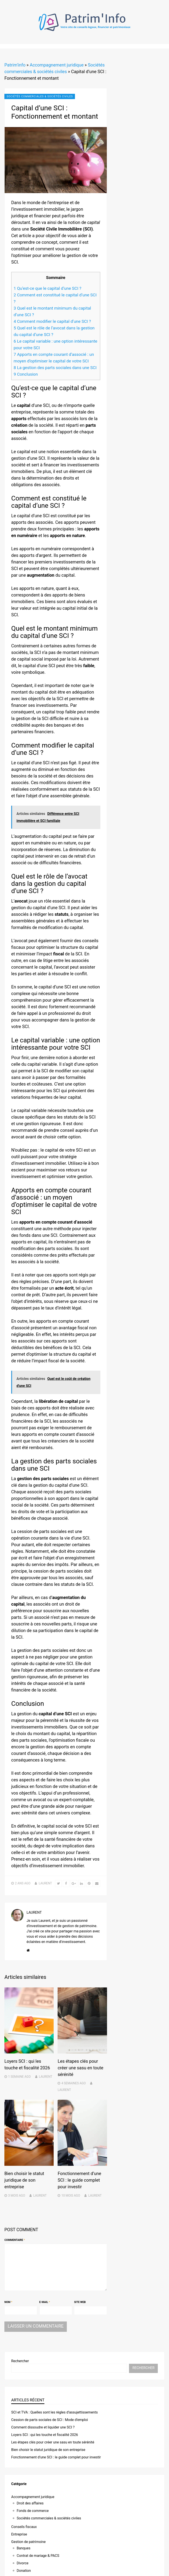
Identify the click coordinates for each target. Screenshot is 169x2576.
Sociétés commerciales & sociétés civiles (40, 96)
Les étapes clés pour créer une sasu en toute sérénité (80, 2068)
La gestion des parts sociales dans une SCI (55, 367)
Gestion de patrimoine (28, 2542)
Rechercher (20, 2361)
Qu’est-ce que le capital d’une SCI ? (47, 288)
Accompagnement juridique (57, 65)
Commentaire (14, 2240)
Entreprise (19, 2534)
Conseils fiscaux (24, 2527)
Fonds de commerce (33, 2511)
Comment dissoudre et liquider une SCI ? (43, 2427)
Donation (24, 2571)
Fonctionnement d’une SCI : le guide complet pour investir (79, 2180)
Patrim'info (14, 65)
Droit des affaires (30, 2503)
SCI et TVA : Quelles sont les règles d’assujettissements (54, 2412)
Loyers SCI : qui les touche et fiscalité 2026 (44, 2435)
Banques (23, 2548)
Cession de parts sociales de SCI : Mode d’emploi (49, 2420)
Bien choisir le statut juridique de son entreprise (24, 2180)
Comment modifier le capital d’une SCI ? (52, 321)
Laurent (45, 1883)
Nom (8, 2302)
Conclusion (26, 374)
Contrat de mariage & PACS (38, 2556)
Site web (80, 2302)
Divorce (22, 2563)
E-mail (44, 2302)
